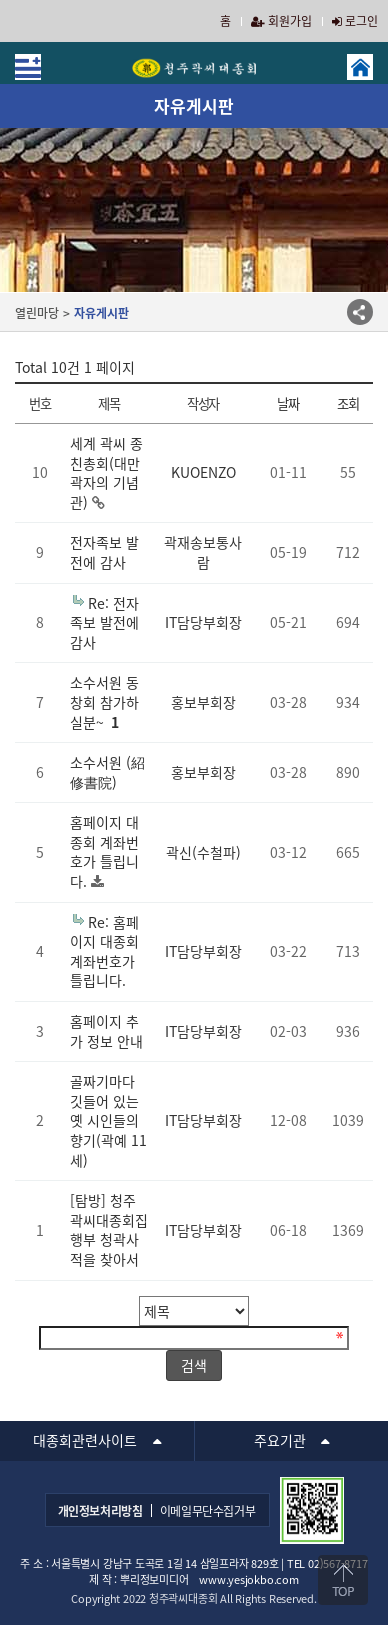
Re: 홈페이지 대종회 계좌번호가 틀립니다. (104, 951)
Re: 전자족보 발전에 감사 (104, 622)
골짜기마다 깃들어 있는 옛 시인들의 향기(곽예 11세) (108, 1120)
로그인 (355, 21)
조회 (347, 403)
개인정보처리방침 (100, 1511)
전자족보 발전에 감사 (104, 552)
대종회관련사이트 (85, 1440)
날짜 (287, 403)
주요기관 (280, 1440)
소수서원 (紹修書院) (107, 772)
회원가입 (281, 21)
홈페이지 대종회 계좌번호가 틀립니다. (104, 851)
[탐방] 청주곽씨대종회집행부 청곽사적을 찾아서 (109, 1229)
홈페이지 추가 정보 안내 (106, 1031)
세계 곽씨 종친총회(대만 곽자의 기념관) (106, 472)
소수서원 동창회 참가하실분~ (104, 701)
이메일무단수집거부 (208, 1511)
